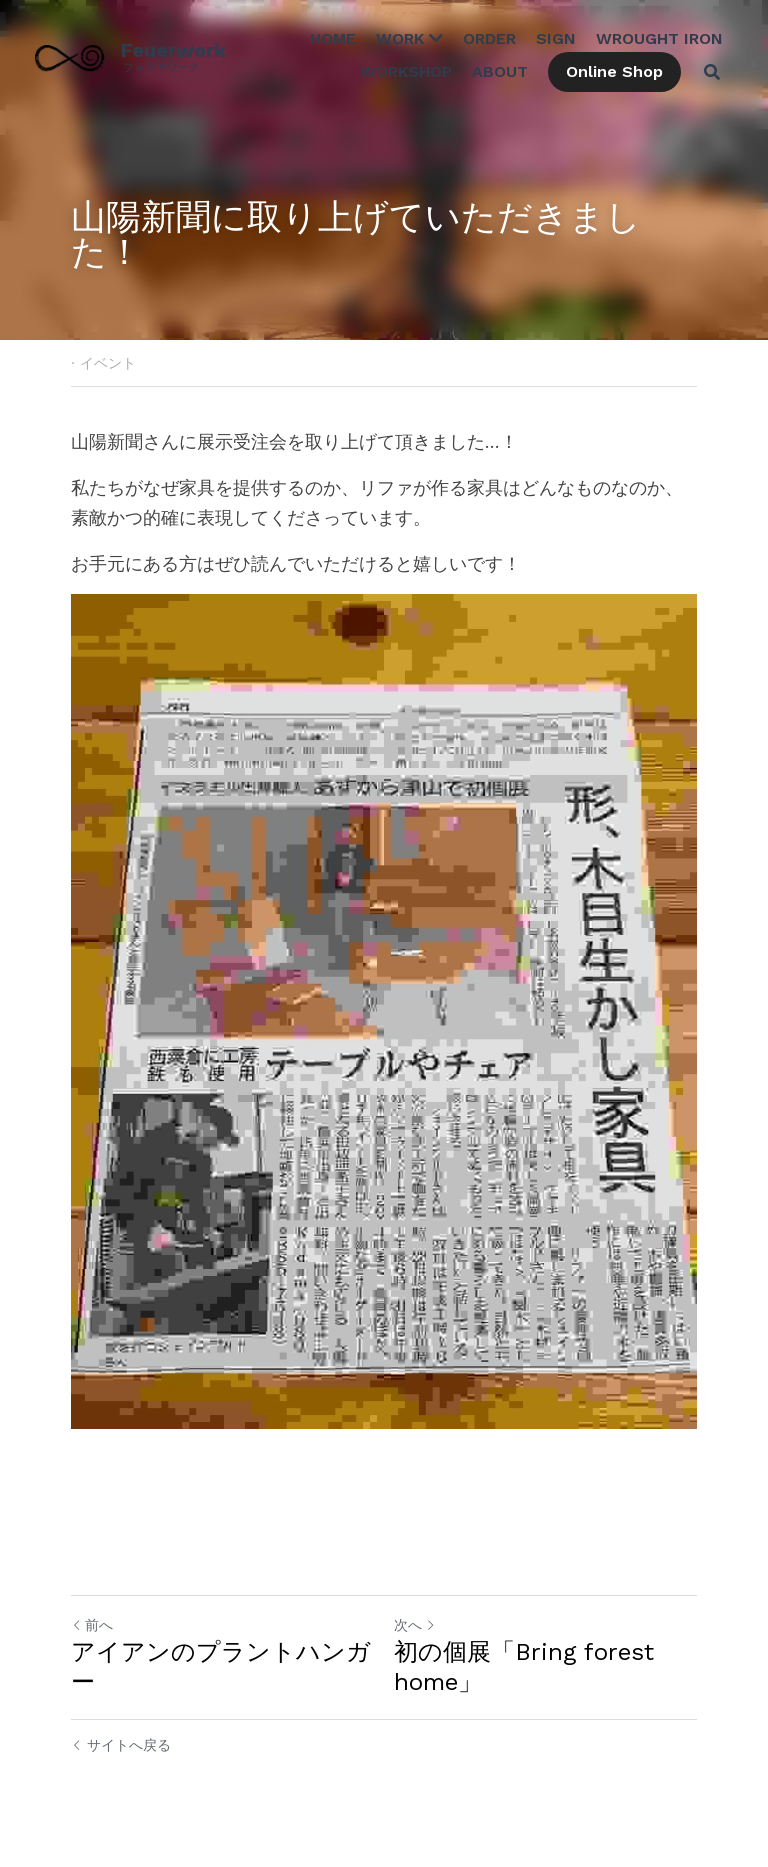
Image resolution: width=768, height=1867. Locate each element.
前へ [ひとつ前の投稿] (92, 1625)
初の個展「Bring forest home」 (524, 1667)
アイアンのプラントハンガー (221, 1667)
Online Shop (614, 71)
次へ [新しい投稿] (415, 1625)
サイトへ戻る (121, 1745)
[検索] (712, 72)
